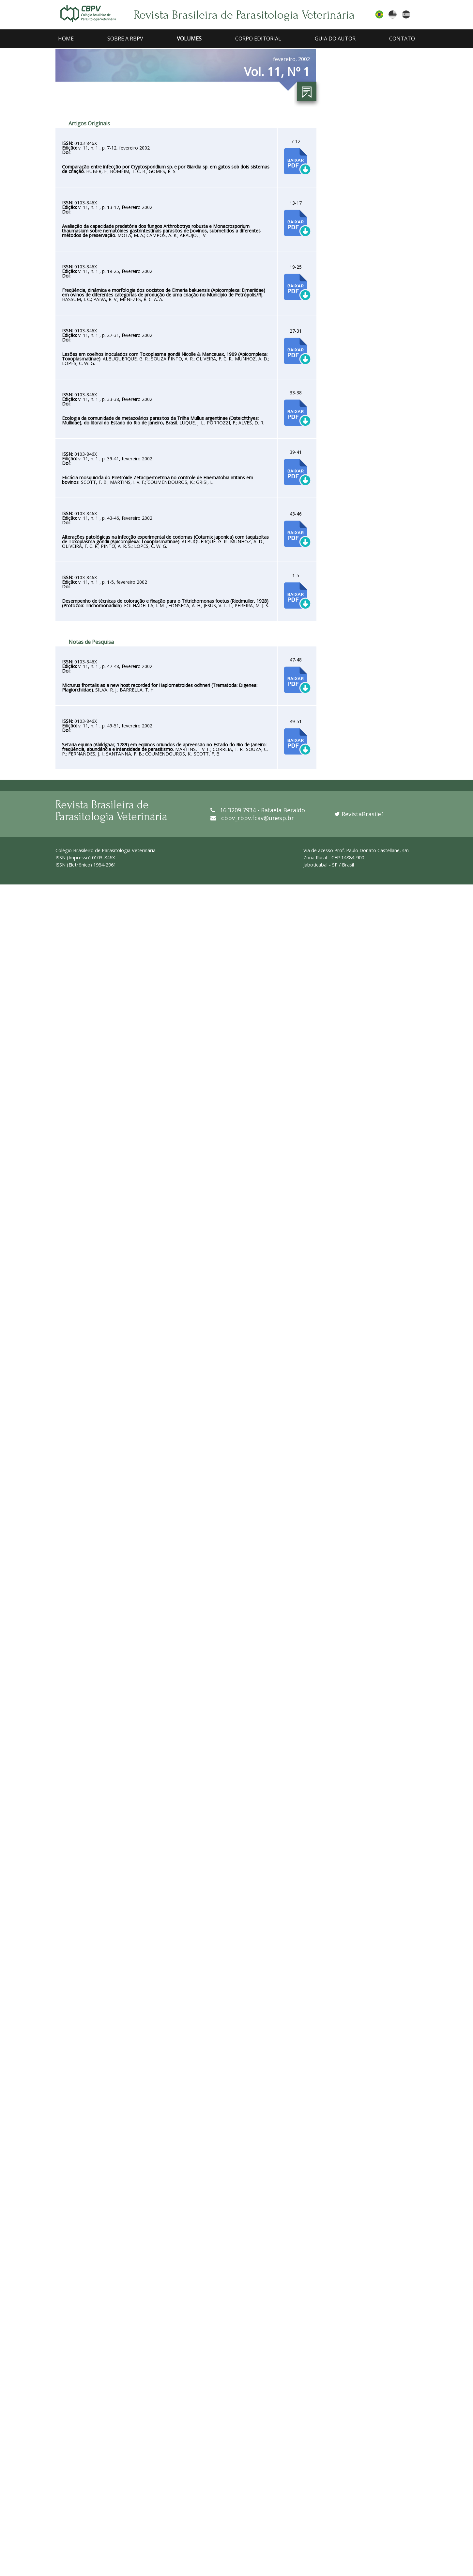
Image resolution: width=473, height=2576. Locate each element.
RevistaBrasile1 (359, 814)
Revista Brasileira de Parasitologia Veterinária (244, 15)
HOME (66, 38)
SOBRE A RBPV (125, 38)
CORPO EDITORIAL (258, 38)
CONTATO (402, 38)
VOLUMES (189, 38)
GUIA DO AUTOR (335, 38)
